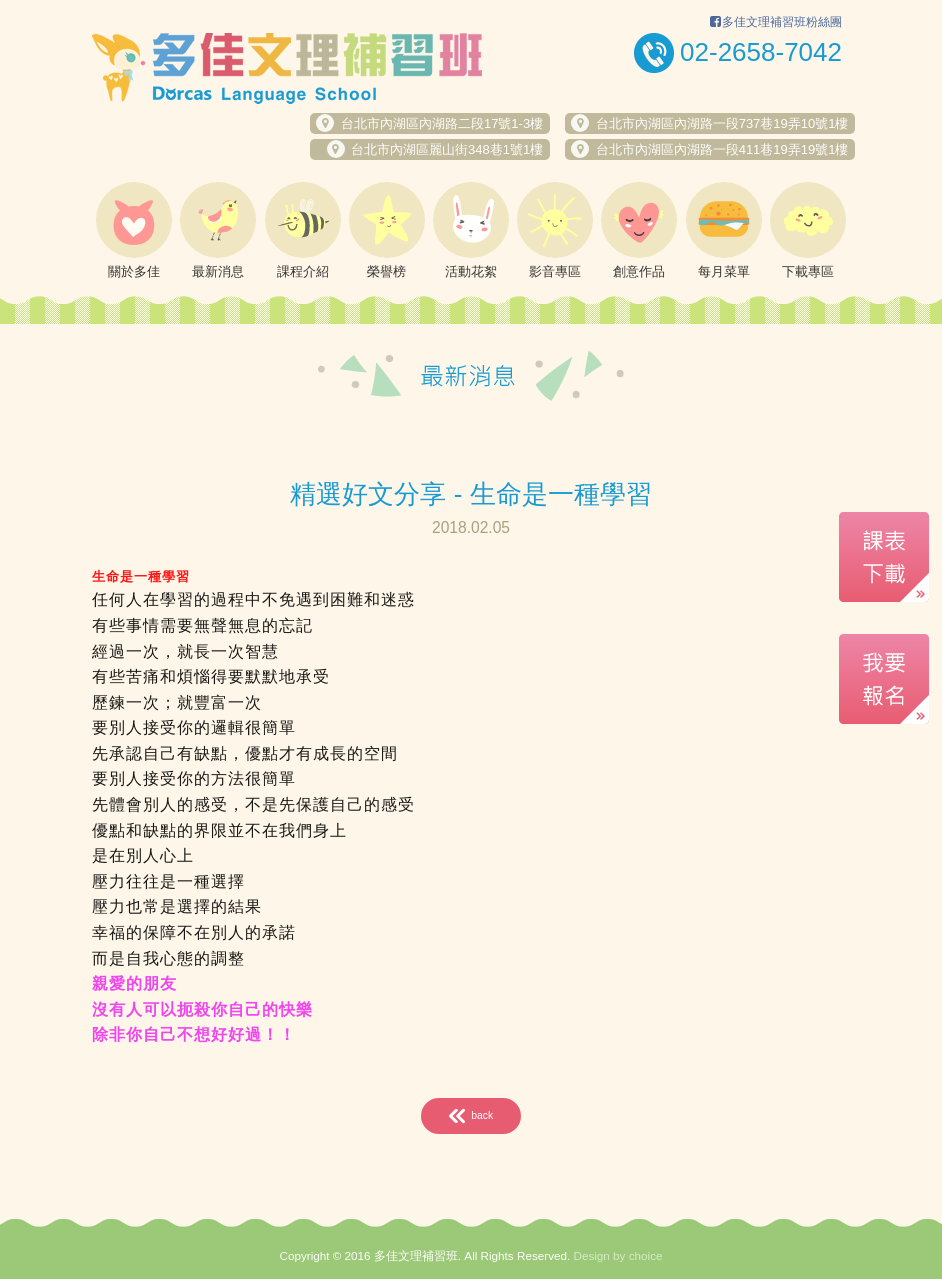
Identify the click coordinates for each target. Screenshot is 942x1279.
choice (646, 1255)
